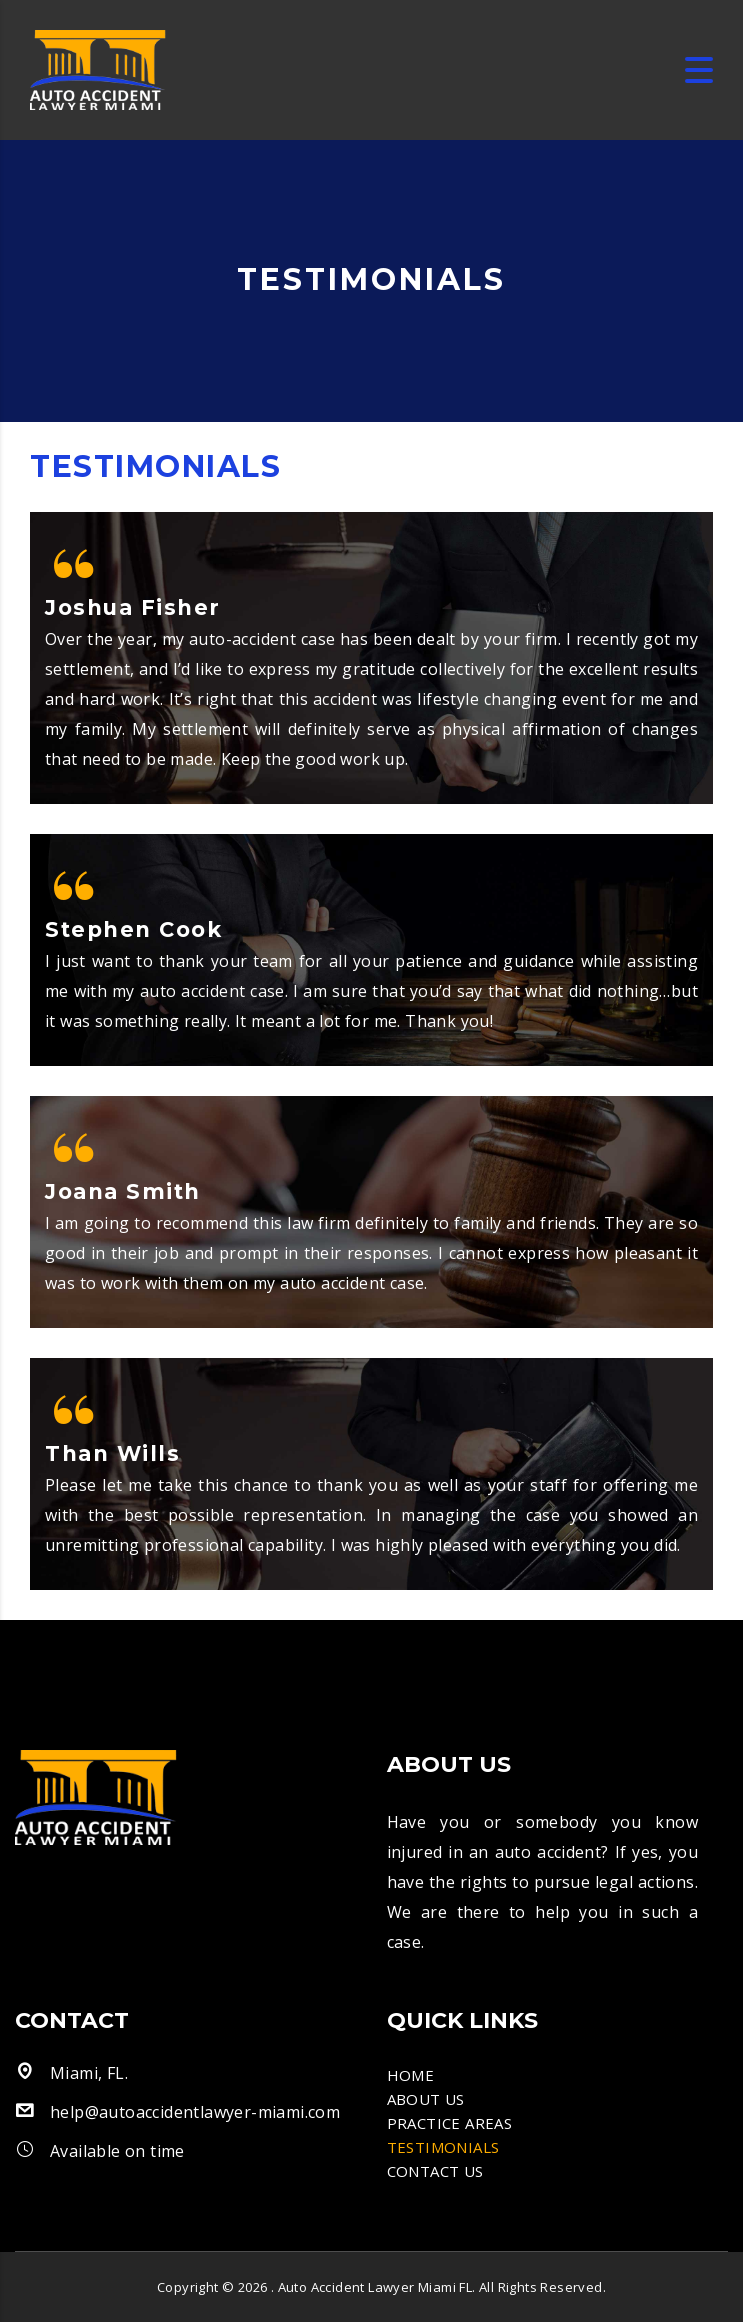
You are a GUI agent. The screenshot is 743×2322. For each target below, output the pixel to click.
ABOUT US (426, 2099)
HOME (411, 2075)
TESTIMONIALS (443, 2147)
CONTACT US (435, 2171)
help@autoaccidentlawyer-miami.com (195, 2112)
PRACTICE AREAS (450, 2123)
